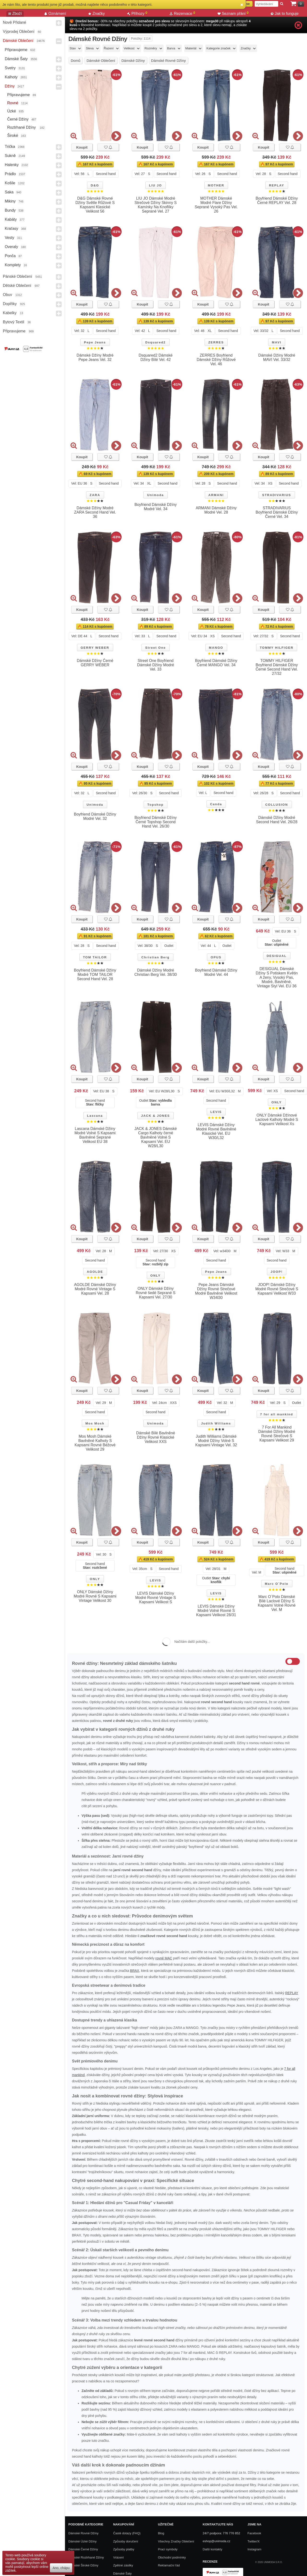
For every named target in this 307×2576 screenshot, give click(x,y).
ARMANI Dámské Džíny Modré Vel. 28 (216, 510)
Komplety (13, 265)
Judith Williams (216, 1423)
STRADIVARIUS (276, 495)
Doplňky (10, 304)
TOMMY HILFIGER (276, 647)
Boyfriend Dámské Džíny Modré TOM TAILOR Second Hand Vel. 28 (95, 974)
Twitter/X (254, 2541)
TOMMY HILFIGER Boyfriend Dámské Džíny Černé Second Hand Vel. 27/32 (277, 667)
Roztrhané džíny (22, 127)
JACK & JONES (155, 1115)
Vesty (9, 238)
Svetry (10, 68)
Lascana (95, 1115)
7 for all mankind (276, 1414)
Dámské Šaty (16, 59)
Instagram (254, 2549)
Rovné (12, 103)
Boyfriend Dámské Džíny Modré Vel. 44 (216, 972)
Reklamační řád (169, 2565)
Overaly (11, 247)
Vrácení (118, 2557)
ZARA (95, 495)
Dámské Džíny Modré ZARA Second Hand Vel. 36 (95, 512)
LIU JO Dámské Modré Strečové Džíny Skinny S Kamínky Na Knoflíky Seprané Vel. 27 (156, 204)
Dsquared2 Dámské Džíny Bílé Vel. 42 (155, 357)
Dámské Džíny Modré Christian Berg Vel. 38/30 (155, 972)
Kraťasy (11, 228)
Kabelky (10, 313)
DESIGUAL (277, 956)
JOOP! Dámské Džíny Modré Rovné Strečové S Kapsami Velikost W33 (276, 1289)
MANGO (216, 647)
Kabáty (11, 219)
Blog (161, 2533)
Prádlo (10, 174)
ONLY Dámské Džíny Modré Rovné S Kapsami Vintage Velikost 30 (95, 1596)
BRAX (134, 1971)
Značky (96, 14)
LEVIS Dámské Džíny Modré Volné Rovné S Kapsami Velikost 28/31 (216, 1610)
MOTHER (216, 185)
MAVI (276, 342)
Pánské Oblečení (17, 276)
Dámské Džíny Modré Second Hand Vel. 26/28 (276, 820)
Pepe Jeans (95, 342)
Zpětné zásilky (123, 2565)
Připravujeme (16, 50)
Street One (155, 647)
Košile (10, 183)
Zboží (15, 14)
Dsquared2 (155, 342)
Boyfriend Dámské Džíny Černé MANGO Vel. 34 (216, 663)
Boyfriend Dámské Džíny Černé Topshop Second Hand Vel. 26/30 (156, 822)
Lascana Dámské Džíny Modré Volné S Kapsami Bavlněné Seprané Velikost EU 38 (95, 1135)
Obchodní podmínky (172, 2557)
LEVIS (216, 1112)
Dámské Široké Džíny (83, 2565)
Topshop (155, 804)
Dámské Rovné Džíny (83, 2533)
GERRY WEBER (95, 647)
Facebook (254, 2533)
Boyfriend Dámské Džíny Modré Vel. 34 (156, 507)
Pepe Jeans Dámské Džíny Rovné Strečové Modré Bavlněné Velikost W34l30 (216, 1291)
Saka (9, 192)
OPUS (216, 957)
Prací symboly (167, 2549)
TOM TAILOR (95, 957)
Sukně (10, 156)
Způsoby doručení (125, 2541)
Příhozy (137, 13)
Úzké (11, 111)
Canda (216, 804)
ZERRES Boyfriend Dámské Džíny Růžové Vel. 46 (216, 359)
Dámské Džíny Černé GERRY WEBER (95, 663)
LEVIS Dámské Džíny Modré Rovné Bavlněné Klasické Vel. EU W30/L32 (216, 1131)
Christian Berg (155, 957)
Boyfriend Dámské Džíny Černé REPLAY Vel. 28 (277, 200)
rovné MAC (163, 1958)
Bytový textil (13, 322)
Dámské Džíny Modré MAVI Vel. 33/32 (276, 357)
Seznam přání (233, 13)
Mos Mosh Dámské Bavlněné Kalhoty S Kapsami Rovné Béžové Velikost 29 (95, 1442)
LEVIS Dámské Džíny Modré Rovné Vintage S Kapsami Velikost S (155, 1597)
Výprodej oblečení (19, 31)
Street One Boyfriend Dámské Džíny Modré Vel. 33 (155, 665)
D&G (95, 185)
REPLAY (276, 185)
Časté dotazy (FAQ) (127, 2533)
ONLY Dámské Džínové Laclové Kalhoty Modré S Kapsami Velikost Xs (276, 1119)
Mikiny (10, 201)
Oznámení (55, 14)
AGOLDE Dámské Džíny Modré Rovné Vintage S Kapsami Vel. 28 (95, 1289)
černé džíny (18, 119)
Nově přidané (14, 22)
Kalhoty (11, 77)
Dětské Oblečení (17, 286)
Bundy (10, 210)
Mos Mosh (95, 1423)
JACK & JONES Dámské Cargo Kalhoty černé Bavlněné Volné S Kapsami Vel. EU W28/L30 (155, 1137)
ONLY (277, 1102)
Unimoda (155, 495)
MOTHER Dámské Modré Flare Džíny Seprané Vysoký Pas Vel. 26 (216, 204)
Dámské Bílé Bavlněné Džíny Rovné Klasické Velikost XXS (155, 1437)
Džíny (10, 86)
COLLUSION (276, 804)
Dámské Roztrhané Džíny (86, 2557)
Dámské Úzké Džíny (82, 2541)
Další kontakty (212, 2549)
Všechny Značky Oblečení (176, 2541)
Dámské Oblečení (18, 41)
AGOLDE (95, 1272)
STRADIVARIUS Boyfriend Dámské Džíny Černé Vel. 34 (277, 512)
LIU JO (155, 185)
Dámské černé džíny (83, 2549)
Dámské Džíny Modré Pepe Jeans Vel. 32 (95, 357)
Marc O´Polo (277, 1584)
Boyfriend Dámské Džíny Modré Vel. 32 (95, 816)
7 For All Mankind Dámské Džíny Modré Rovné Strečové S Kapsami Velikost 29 (276, 1433)
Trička (10, 147)
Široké (12, 135)
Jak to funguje (285, 14)
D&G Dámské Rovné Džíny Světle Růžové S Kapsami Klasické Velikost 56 (95, 204)
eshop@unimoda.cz (216, 2541)
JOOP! (277, 1272)
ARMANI (216, 495)
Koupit (82, 147)
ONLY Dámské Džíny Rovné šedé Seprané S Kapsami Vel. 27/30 (155, 1292)
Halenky (12, 165)
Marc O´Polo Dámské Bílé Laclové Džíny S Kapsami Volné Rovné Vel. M (276, 1603)
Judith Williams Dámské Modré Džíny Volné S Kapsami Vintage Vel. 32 (216, 1440)
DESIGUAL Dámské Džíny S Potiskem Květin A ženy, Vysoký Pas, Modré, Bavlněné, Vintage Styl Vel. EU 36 (277, 977)
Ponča (10, 256)
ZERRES (216, 342)
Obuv (7, 295)
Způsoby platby (123, 2549)
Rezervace (182, 13)
